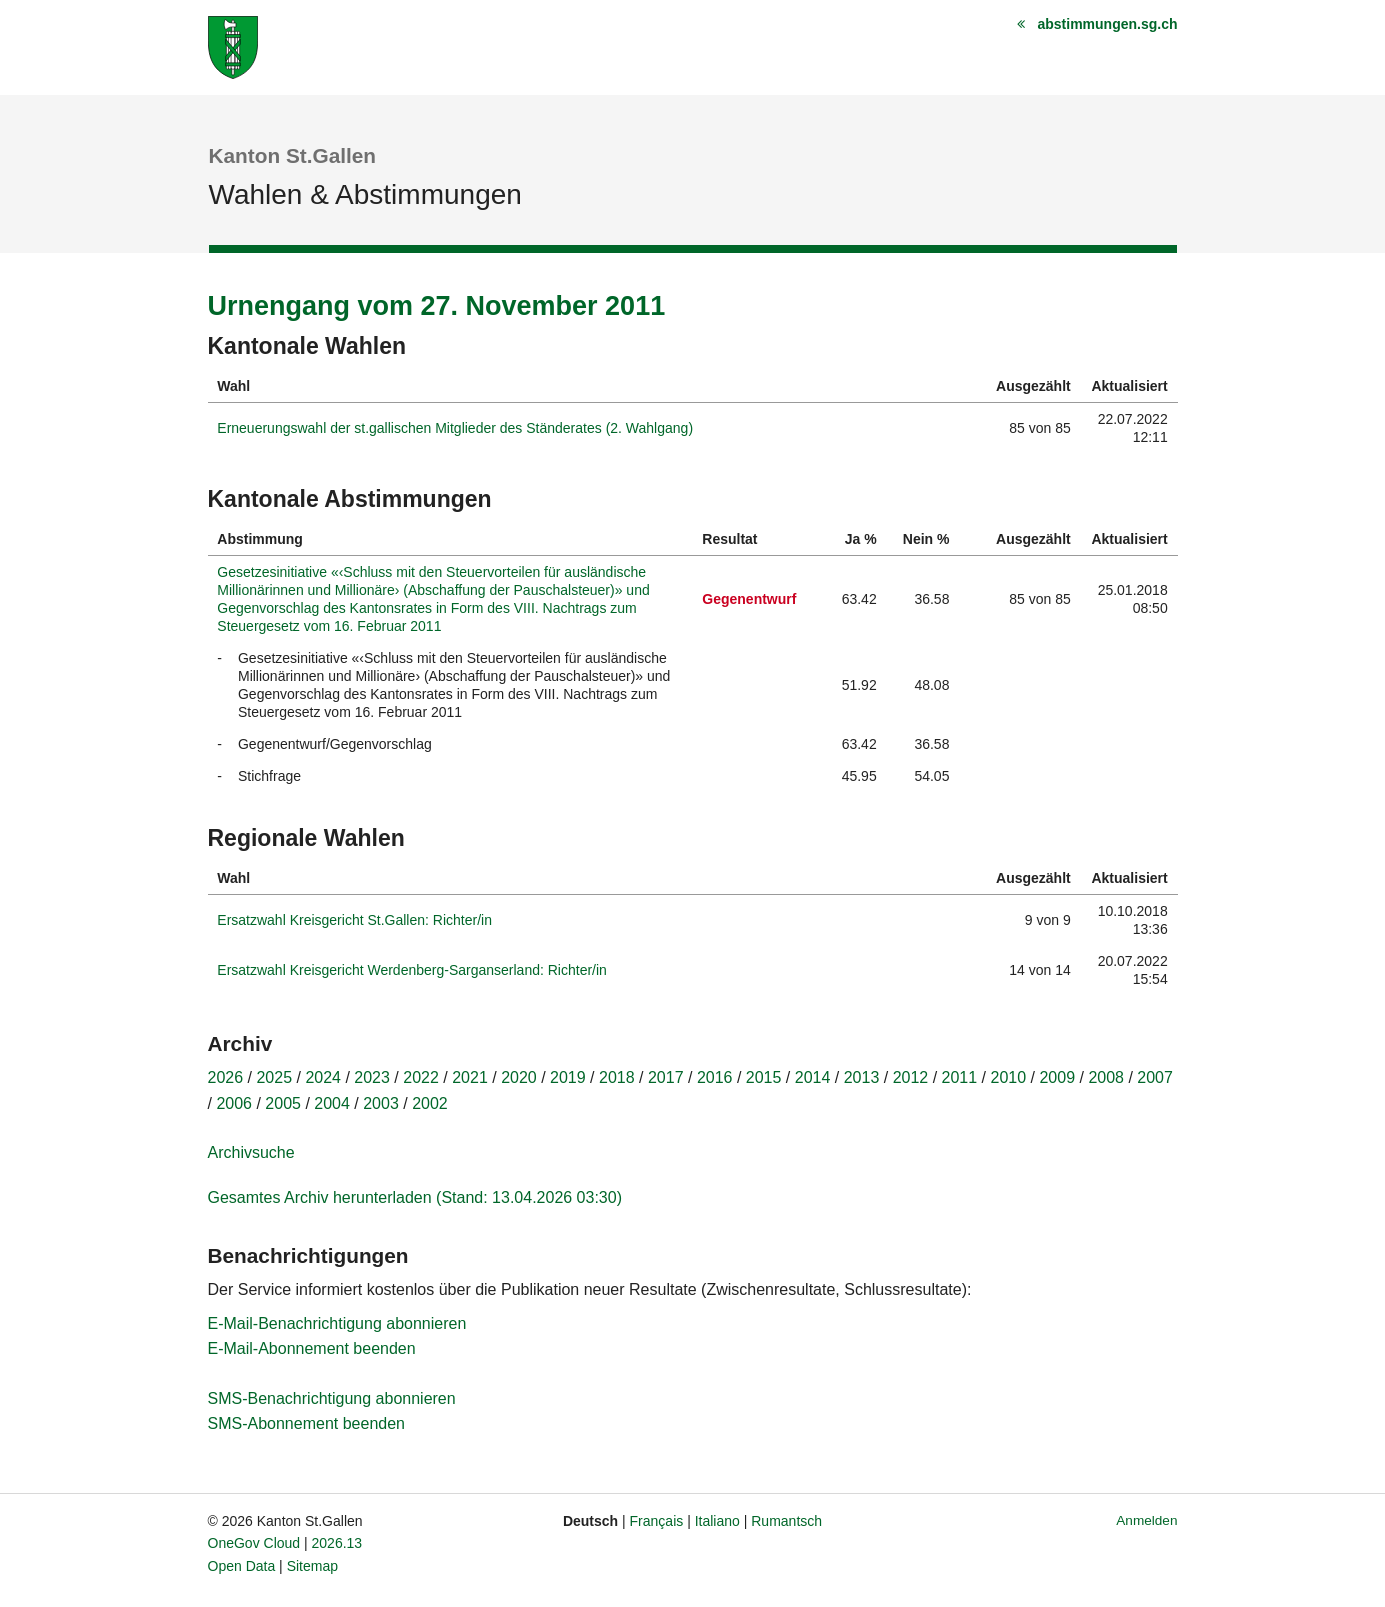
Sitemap (312, 1566)
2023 (372, 1077)
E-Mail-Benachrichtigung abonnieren (337, 1323)
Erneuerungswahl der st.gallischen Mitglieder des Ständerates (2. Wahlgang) (455, 428)
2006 (234, 1103)
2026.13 (337, 1543)
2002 (430, 1103)
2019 (568, 1077)
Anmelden (1146, 1520)
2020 (519, 1077)
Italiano (717, 1521)
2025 (274, 1077)
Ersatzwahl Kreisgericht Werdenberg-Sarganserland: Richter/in (412, 970)
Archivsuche (251, 1152)
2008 (1106, 1077)
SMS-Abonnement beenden (306, 1423)
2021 (470, 1077)
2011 (960, 1077)
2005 (283, 1103)
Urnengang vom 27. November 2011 (437, 306)
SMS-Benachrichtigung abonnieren (332, 1398)
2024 (323, 1077)
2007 (1155, 1077)
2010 (1009, 1077)
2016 (715, 1077)
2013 (862, 1077)
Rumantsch (786, 1521)
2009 (1057, 1077)
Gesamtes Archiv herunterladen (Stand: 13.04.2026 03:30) (415, 1197)
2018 (617, 1077)
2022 (421, 1077)
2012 (911, 1077)
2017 (666, 1077)
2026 (226, 1077)
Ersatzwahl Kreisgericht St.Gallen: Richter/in (354, 920)
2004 (332, 1103)
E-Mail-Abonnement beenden (312, 1348)
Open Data (242, 1566)
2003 (381, 1103)
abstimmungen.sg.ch (1107, 24)
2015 (764, 1077)
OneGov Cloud (254, 1543)
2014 (813, 1077)
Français (657, 1521)
